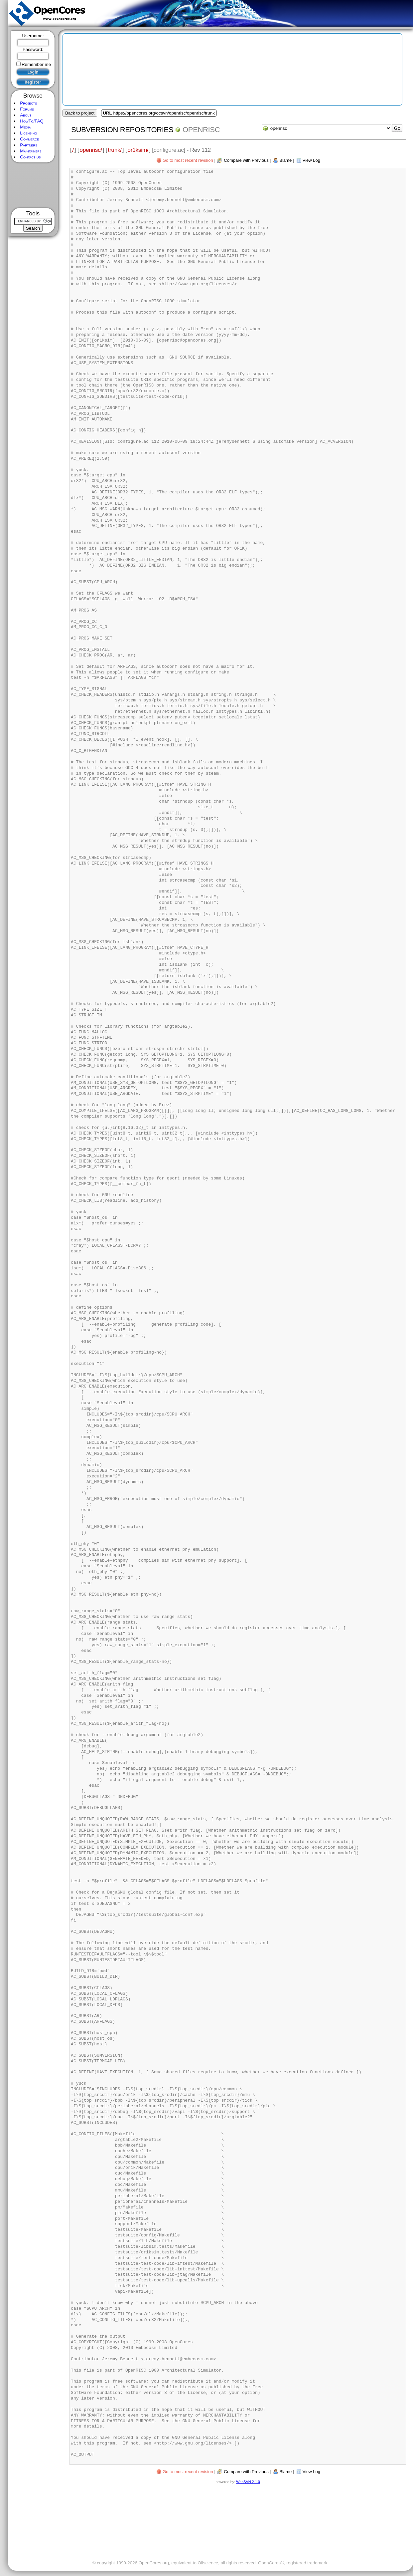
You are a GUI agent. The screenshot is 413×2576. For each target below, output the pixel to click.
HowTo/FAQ (32, 121)
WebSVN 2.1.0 (248, 2482)
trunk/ (114, 149)
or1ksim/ (137, 149)
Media (25, 127)
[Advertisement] (33, 185)
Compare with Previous (246, 160)
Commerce (29, 138)
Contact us (30, 156)
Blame (285, 160)
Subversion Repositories (122, 130)
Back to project (79, 113)
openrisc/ (90, 149)
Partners (28, 144)
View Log (311, 160)
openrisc (201, 130)
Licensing (28, 132)
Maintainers (30, 150)
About (25, 115)
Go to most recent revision (188, 160)
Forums (27, 109)
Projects (28, 103)
